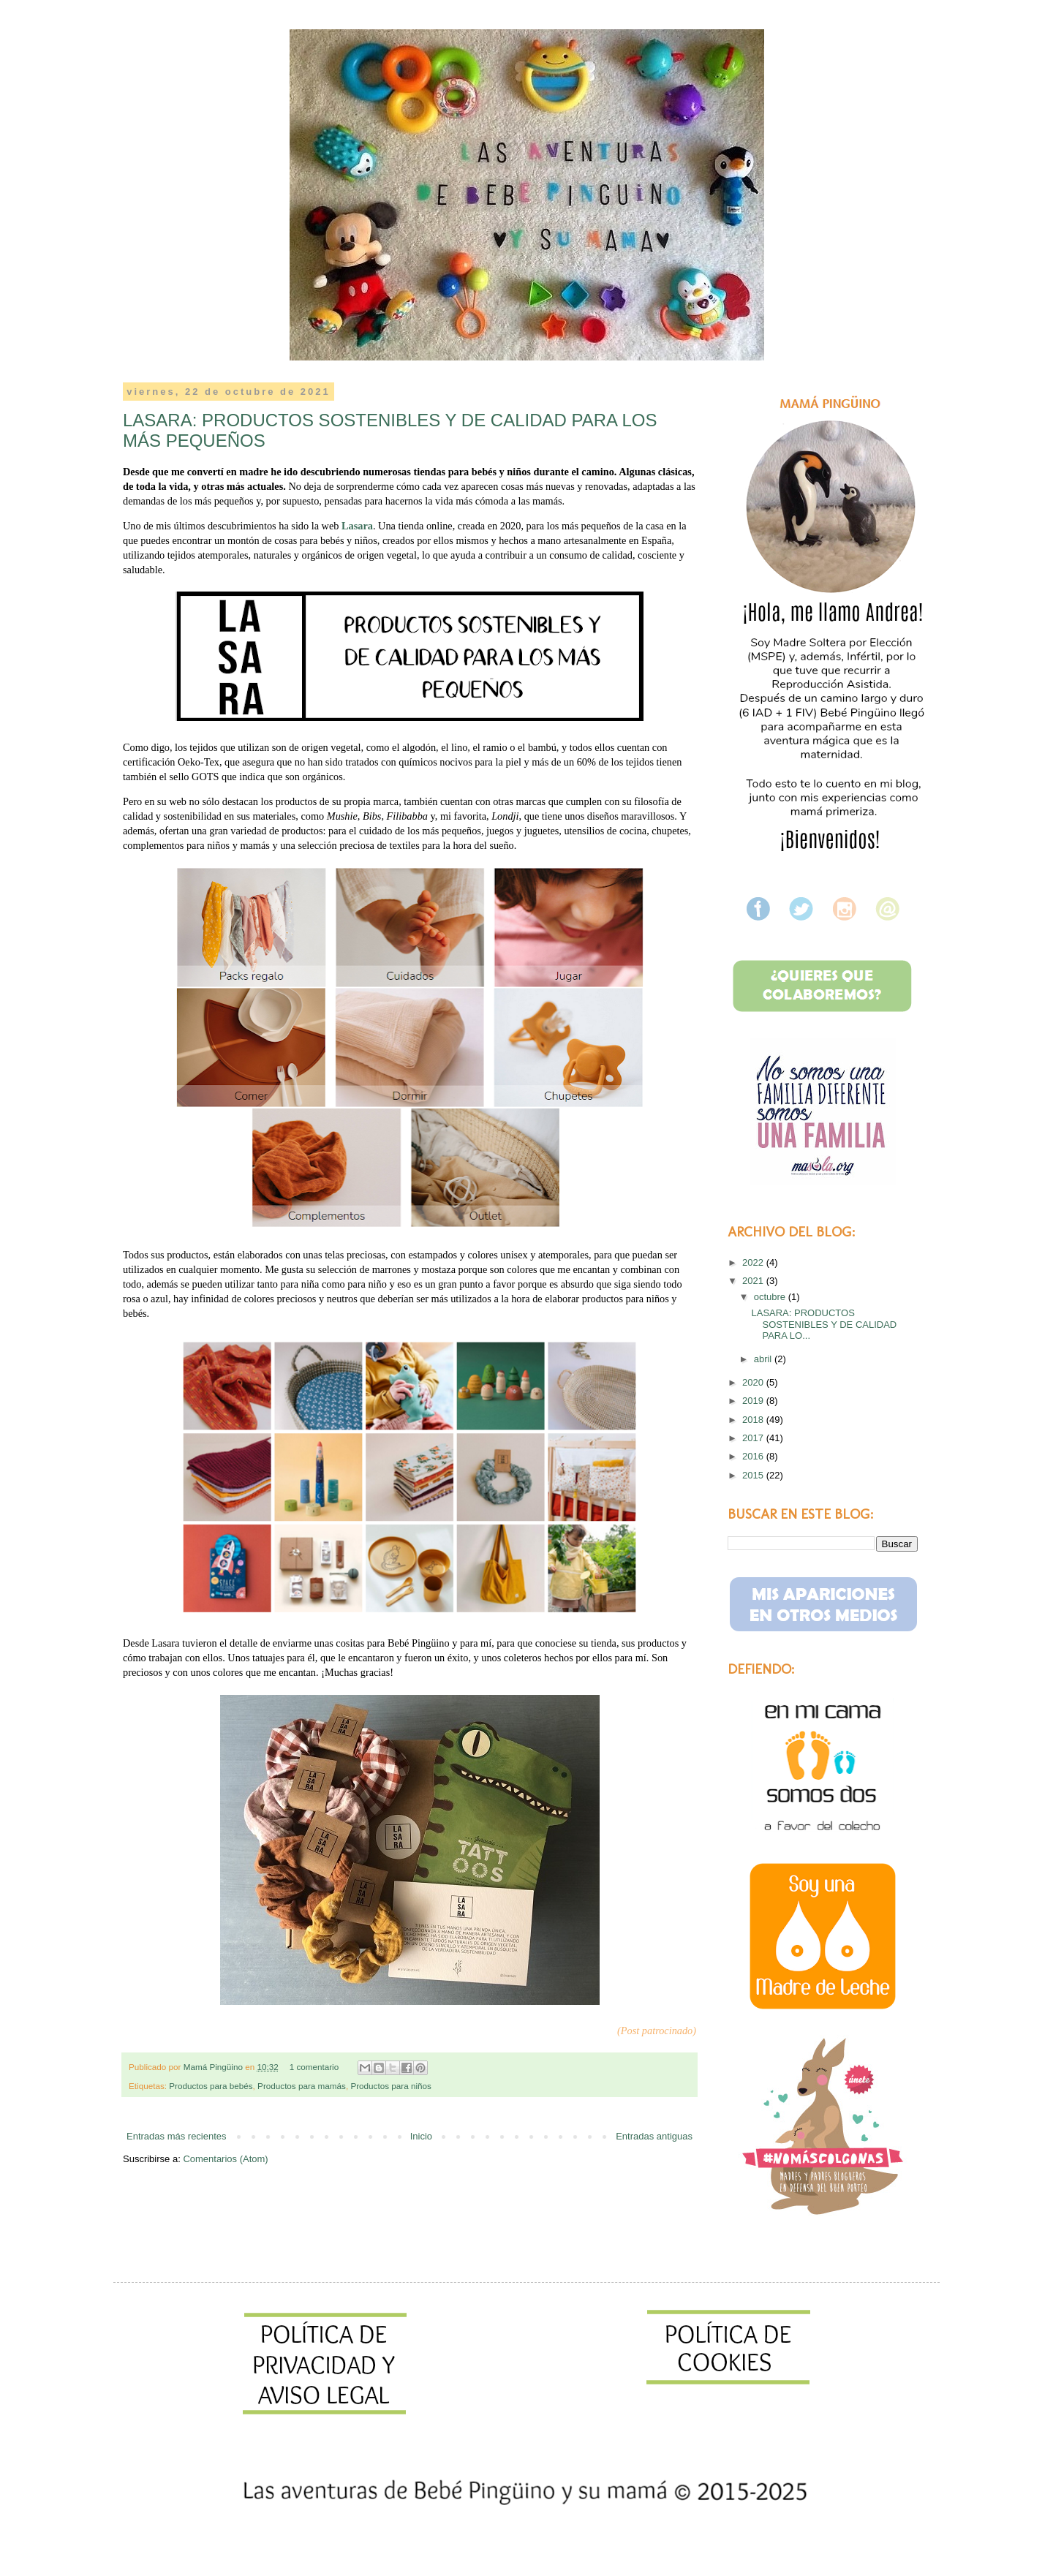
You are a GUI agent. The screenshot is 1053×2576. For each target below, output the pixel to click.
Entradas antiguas (654, 2136)
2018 (754, 1419)
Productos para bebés (210, 2085)
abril (764, 1358)
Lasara (357, 526)
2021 (754, 1280)
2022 (754, 1262)
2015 (754, 1475)
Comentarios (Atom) (225, 2158)
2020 (754, 1382)
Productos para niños (390, 2085)
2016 (754, 1456)
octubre (771, 1296)
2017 (754, 1437)
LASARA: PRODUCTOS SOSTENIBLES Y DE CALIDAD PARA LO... (824, 1324)
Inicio (421, 2136)
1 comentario (315, 2066)
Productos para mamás (301, 2085)
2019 (754, 1400)
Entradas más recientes (177, 2136)
